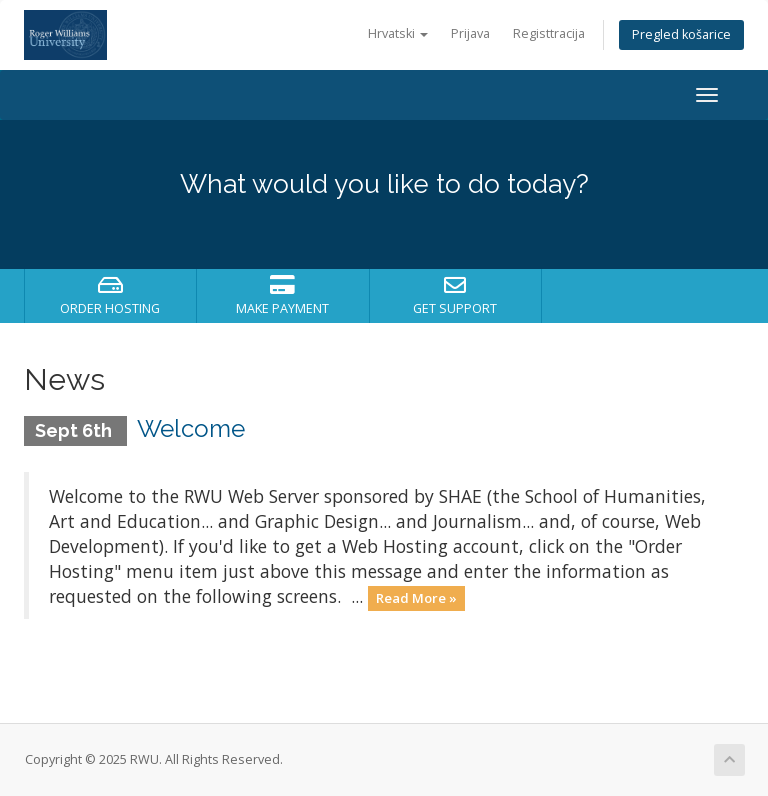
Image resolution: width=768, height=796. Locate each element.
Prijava (470, 33)
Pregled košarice (681, 34)
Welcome (191, 428)
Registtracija (549, 33)
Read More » (416, 598)
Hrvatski (398, 33)
